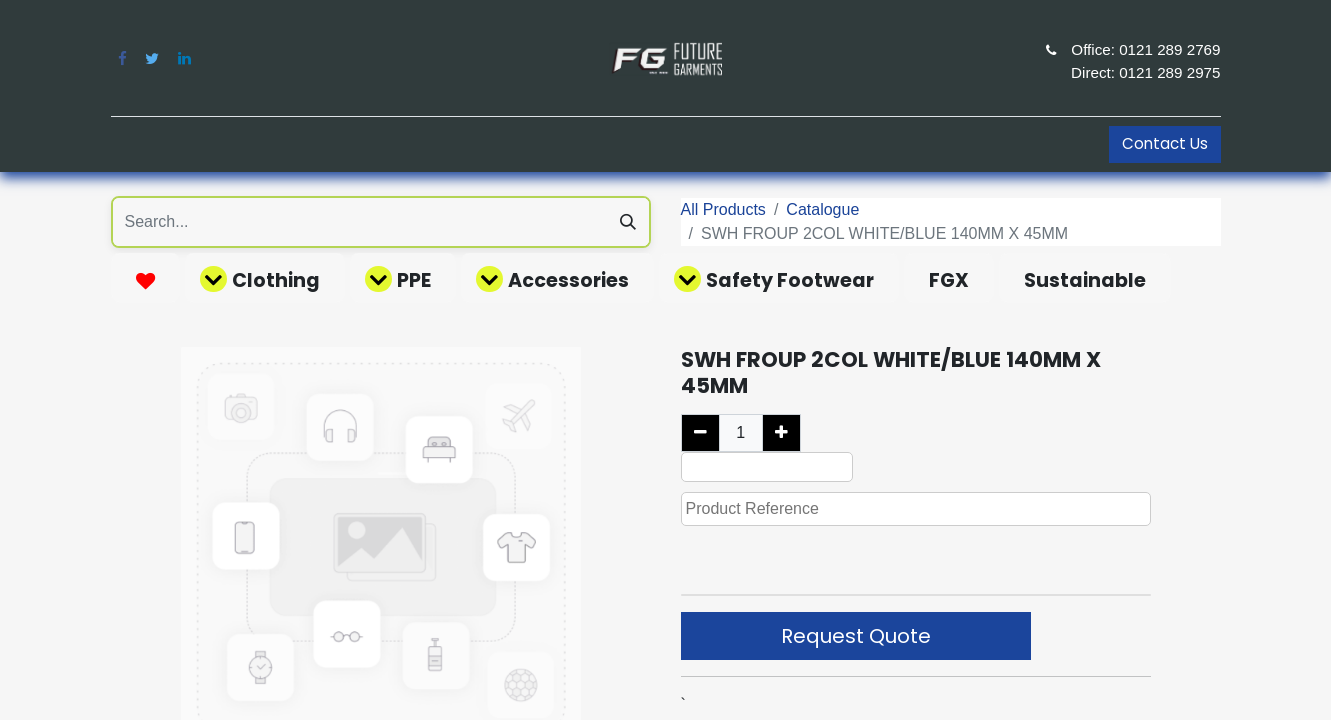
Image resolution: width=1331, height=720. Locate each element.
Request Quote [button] (856, 636)
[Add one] (781, 433)
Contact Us (1165, 143)
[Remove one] (700, 433)
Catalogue (822, 209)
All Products (723, 209)
